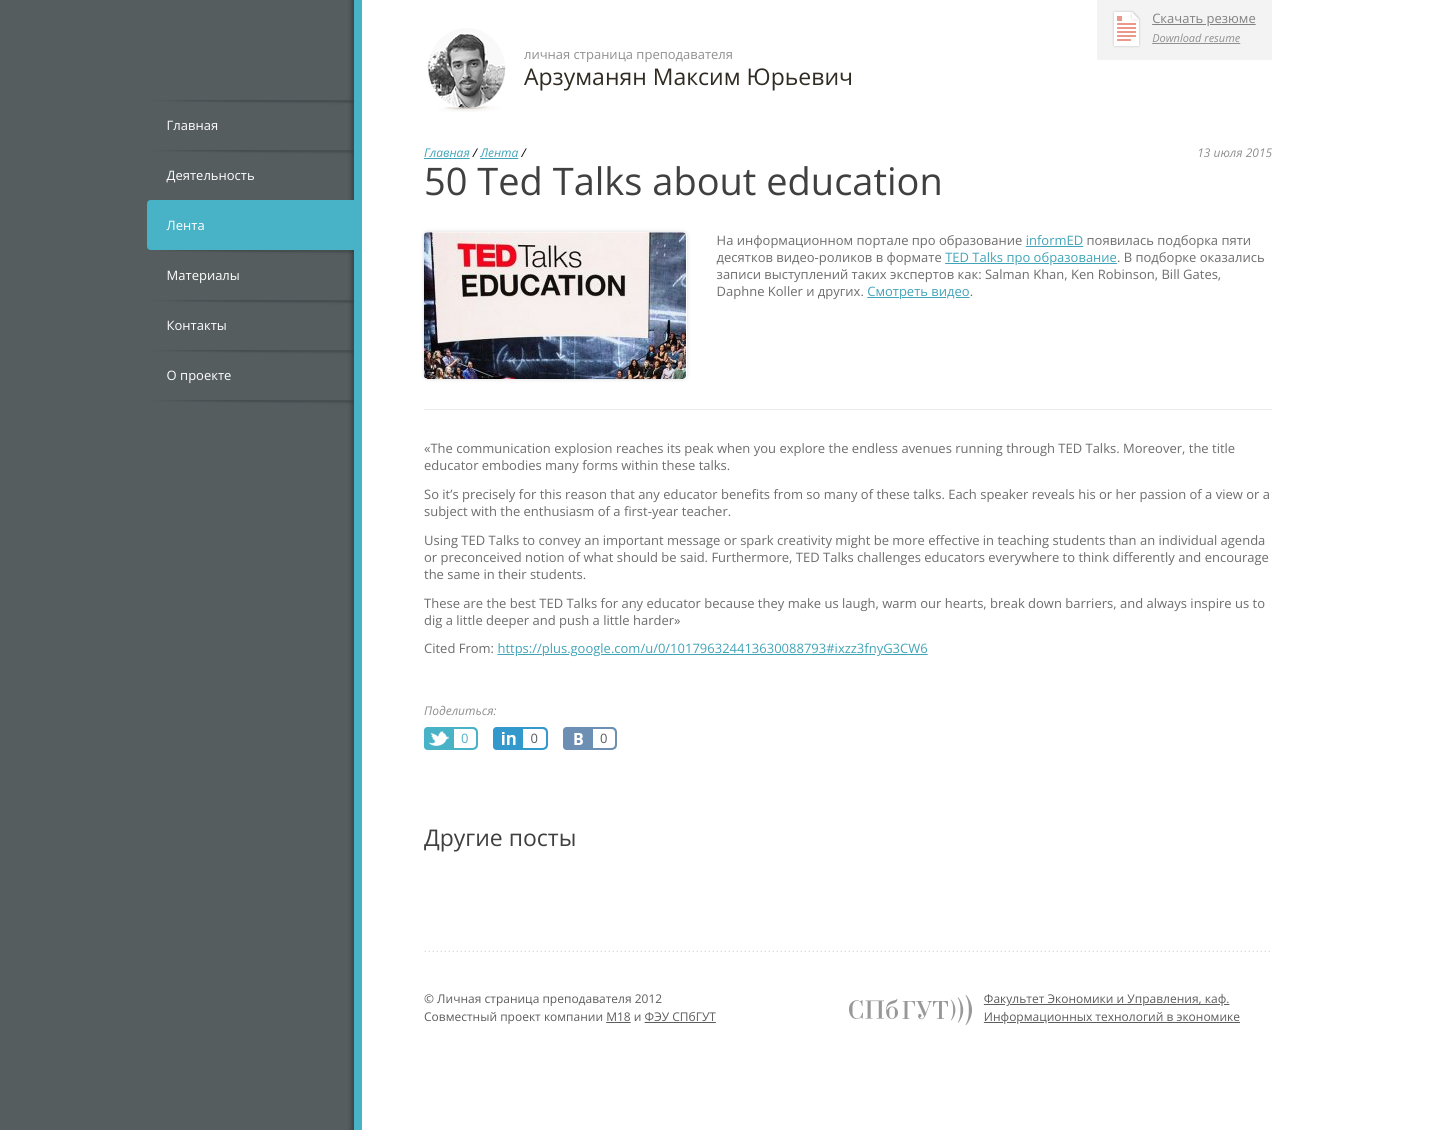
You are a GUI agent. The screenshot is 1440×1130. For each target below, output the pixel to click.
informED (1054, 240)
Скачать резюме (1204, 19)
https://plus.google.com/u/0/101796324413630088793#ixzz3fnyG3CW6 (712, 648)
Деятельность (211, 175)
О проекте (199, 375)
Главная (193, 125)
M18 (618, 1016)
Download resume (1196, 38)
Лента (186, 225)
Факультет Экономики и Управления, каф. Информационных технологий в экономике (1112, 1007)
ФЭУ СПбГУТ (680, 1016)
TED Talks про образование (1031, 257)
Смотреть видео (918, 291)
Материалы (203, 275)
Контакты (197, 325)
